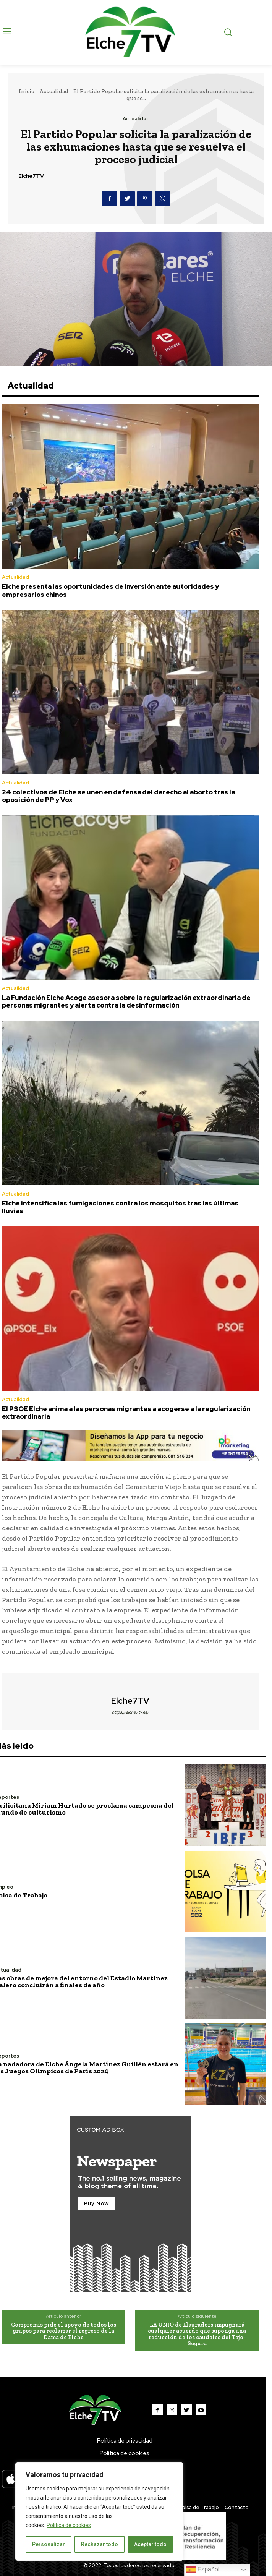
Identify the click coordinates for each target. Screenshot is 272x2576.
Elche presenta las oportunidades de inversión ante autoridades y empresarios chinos (110, 590)
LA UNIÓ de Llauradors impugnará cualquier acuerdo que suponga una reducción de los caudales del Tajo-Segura (197, 2334)
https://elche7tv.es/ (130, 1712)
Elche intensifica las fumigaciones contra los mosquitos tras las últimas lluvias (120, 1207)
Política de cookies (69, 2525)
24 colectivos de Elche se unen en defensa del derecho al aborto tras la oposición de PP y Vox (118, 796)
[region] (99, 2511)
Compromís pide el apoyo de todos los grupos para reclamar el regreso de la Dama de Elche (63, 2331)
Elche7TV (31, 176)
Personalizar (48, 2544)
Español (202, 2569)
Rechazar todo (99, 2544)
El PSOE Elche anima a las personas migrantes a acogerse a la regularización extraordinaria (126, 1413)
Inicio (26, 91)
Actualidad (53, 91)
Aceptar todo (150, 2544)
